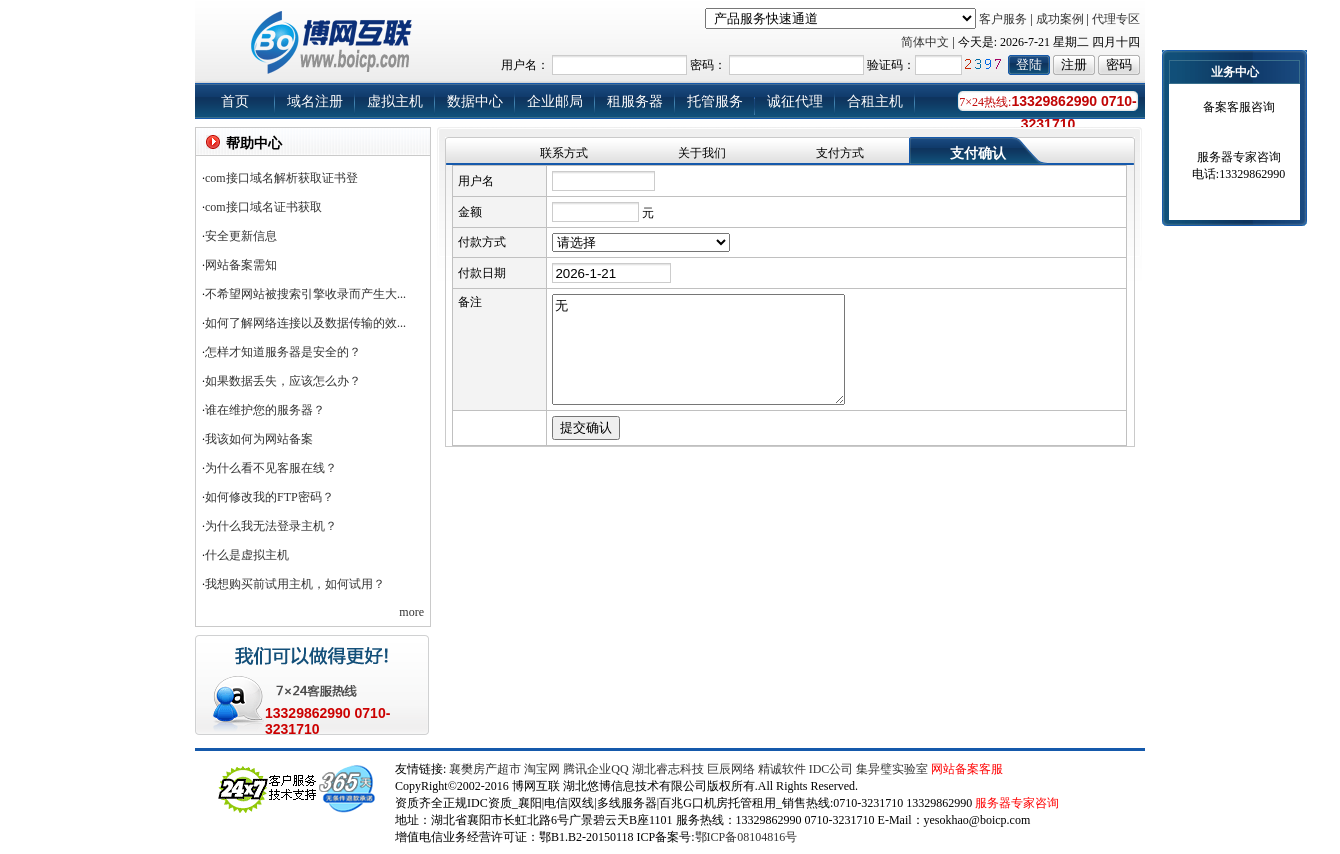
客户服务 (1003, 19)
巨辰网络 (731, 769)
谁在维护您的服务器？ (265, 410)
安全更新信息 (241, 236)
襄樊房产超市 (486, 769)
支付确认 (978, 153)
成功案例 (1060, 19)
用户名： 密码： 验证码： (799, 65)
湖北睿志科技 (668, 769)
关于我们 (702, 153)
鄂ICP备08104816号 (746, 837)
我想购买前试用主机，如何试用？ (295, 584)
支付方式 (840, 153)
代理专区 (1116, 19)
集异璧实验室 (892, 769)
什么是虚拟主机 (247, 555)
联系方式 (564, 153)
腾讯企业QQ (595, 769)
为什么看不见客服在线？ (271, 468)
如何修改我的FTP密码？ (269, 497)
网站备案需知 (241, 265)
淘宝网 (542, 769)
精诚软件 (782, 769)
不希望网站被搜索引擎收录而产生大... (305, 294)
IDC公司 (831, 769)
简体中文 (925, 42)
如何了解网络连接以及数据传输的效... (305, 323)
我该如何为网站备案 (259, 439)
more (411, 612)
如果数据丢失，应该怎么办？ (283, 381)
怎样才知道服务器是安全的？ (283, 352)
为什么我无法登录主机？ (271, 526)
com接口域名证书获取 (263, 207)
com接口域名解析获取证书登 (281, 178)
